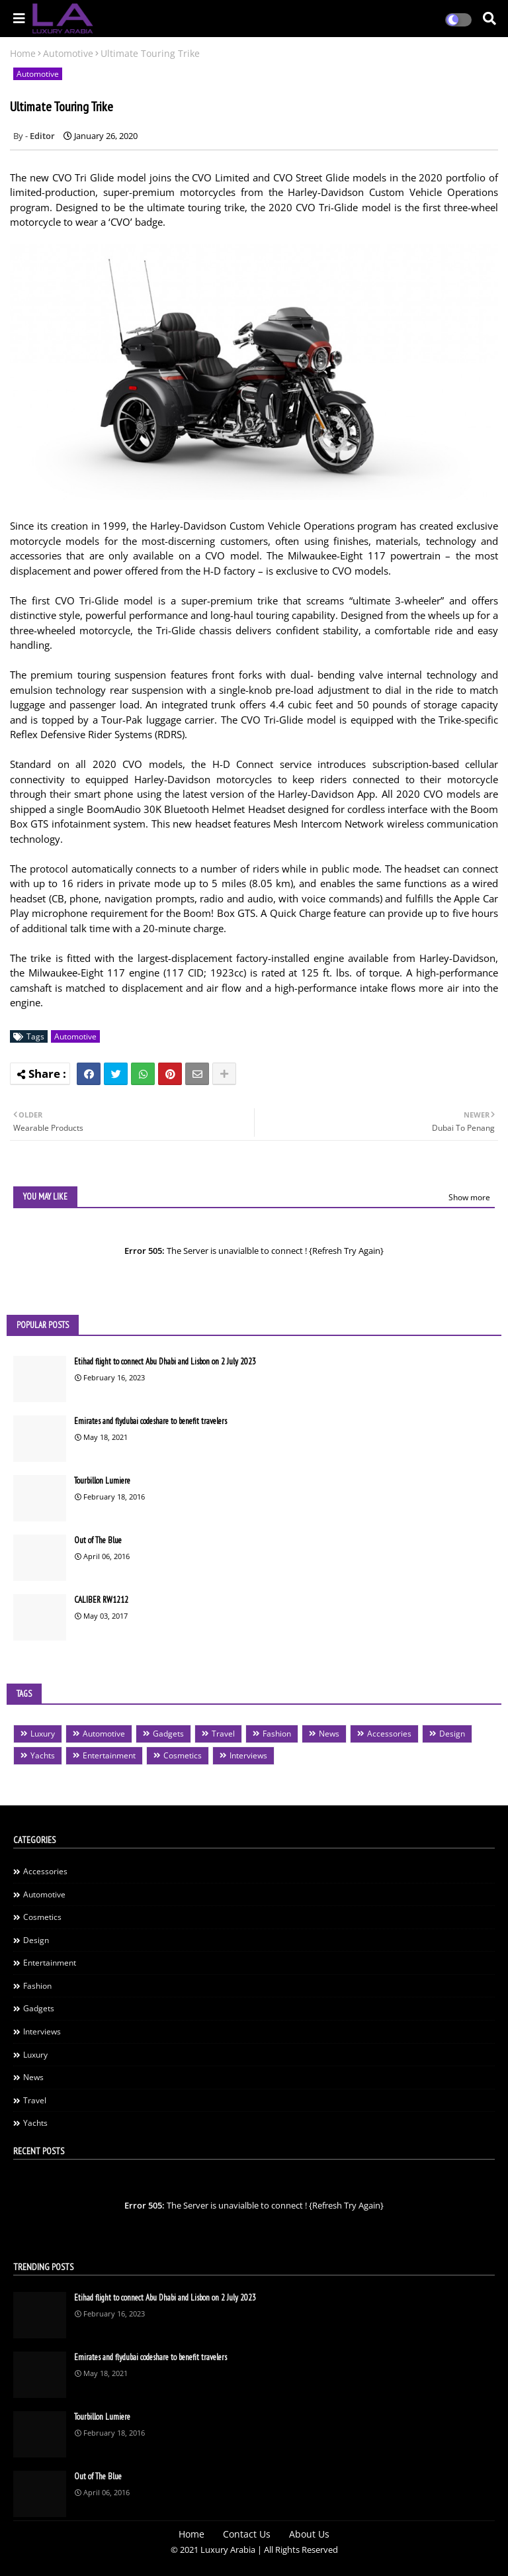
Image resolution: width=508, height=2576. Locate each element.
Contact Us (247, 2534)
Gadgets (168, 1733)
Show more (469, 1197)
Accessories (389, 1733)
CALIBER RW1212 (101, 1599)
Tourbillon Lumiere (102, 1480)
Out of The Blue (98, 1540)
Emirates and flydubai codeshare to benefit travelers (150, 1421)
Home (23, 53)
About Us (309, 2534)
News (329, 1733)
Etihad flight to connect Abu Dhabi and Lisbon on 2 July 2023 (165, 1361)
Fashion (277, 1733)
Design (452, 1733)
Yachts (42, 1755)
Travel (223, 1733)
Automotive (68, 53)
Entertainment (109, 1755)
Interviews (248, 1755)
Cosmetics (182, 1755)
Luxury (42, 1733)
